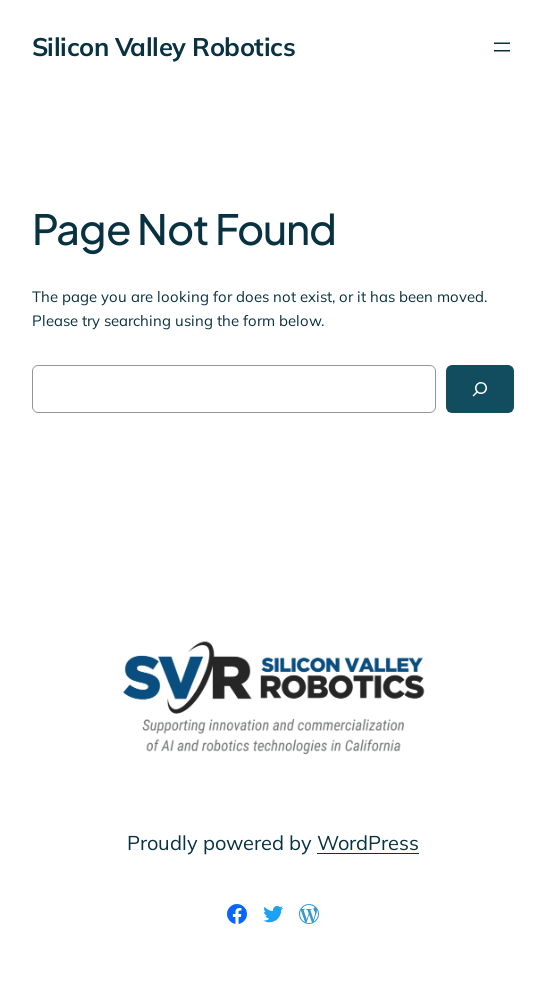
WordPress (368, 842)
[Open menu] (502, 47)
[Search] (480, 389)
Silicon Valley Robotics (163, 46)
